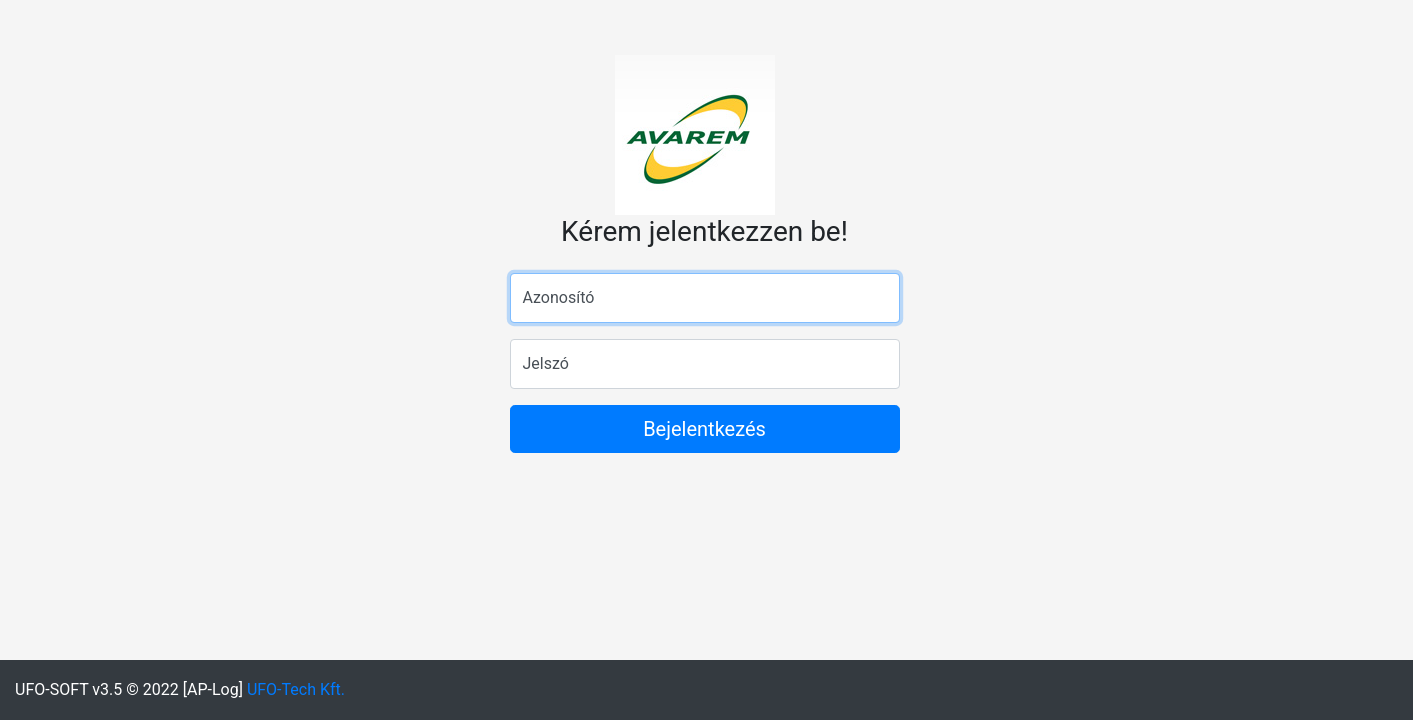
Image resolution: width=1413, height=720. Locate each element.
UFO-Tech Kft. (296, 689)
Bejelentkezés (704, 429)
